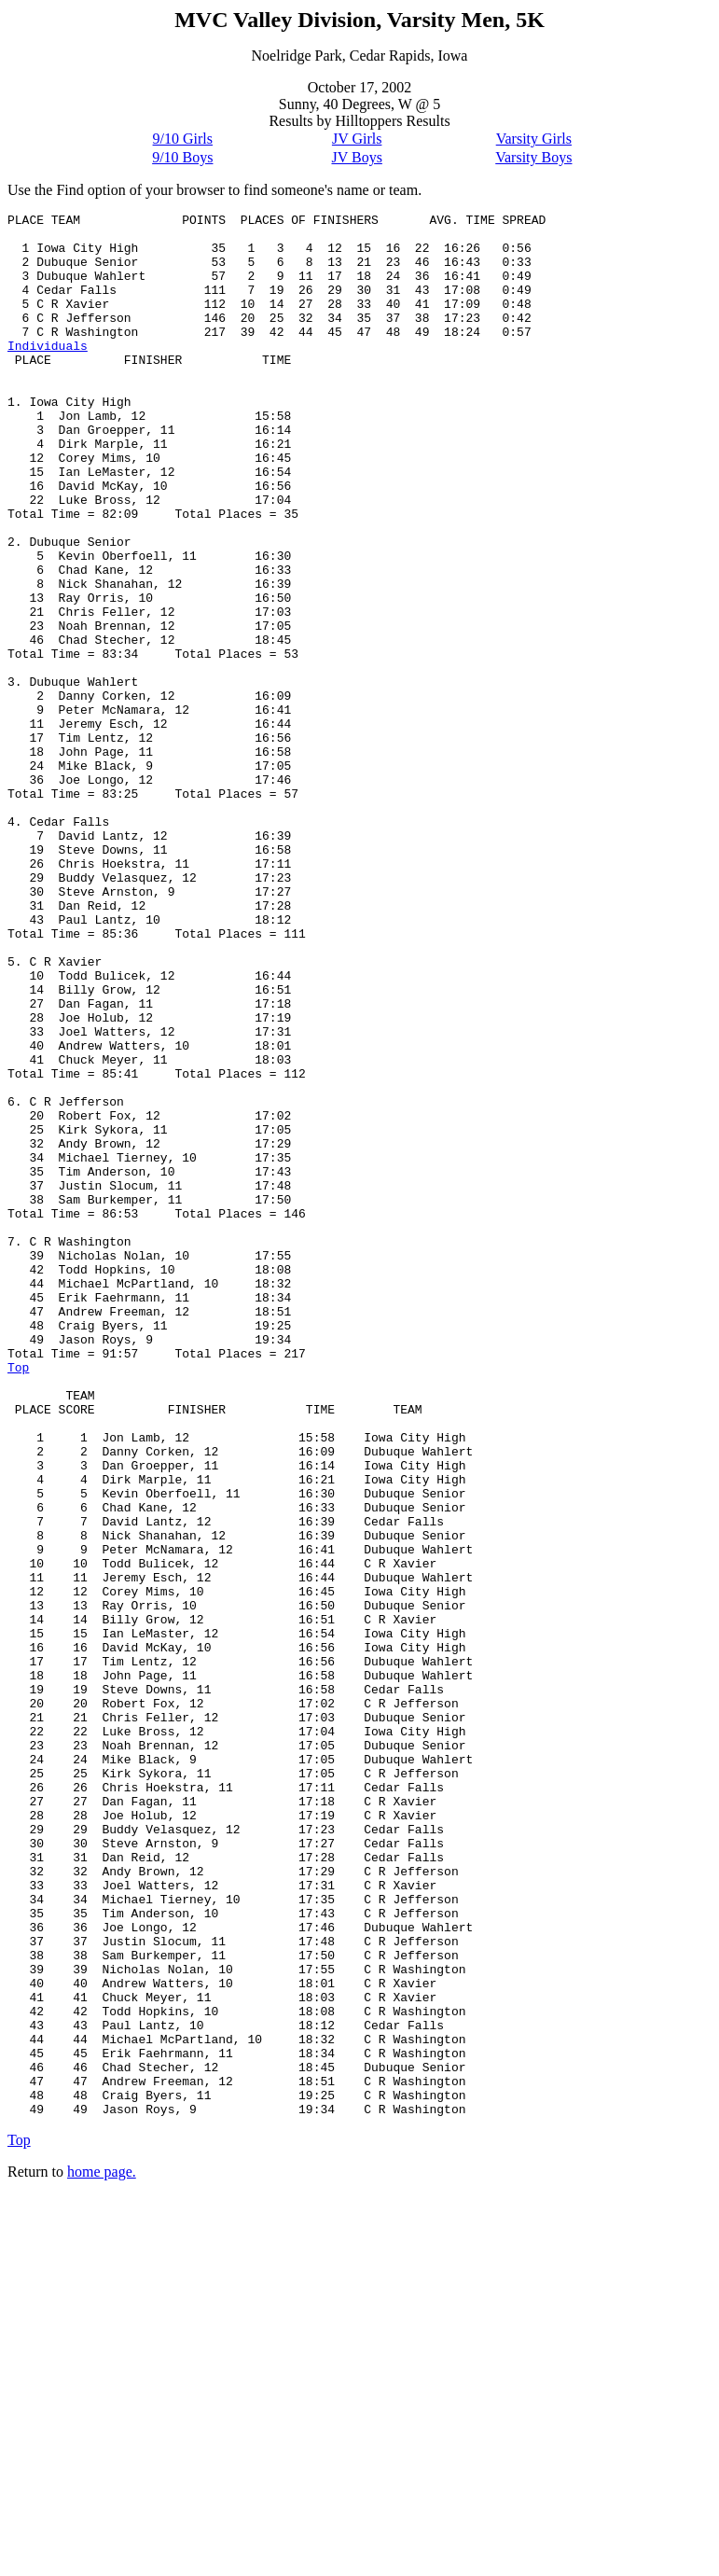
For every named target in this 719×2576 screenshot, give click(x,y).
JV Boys (356, 157)
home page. (101, 2552)
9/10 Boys (182, 157)
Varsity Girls (534, 138)
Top (18, 1599)
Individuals (47, 373)
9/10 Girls (183, 138)
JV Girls (357, 138)
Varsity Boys (533, 157)
